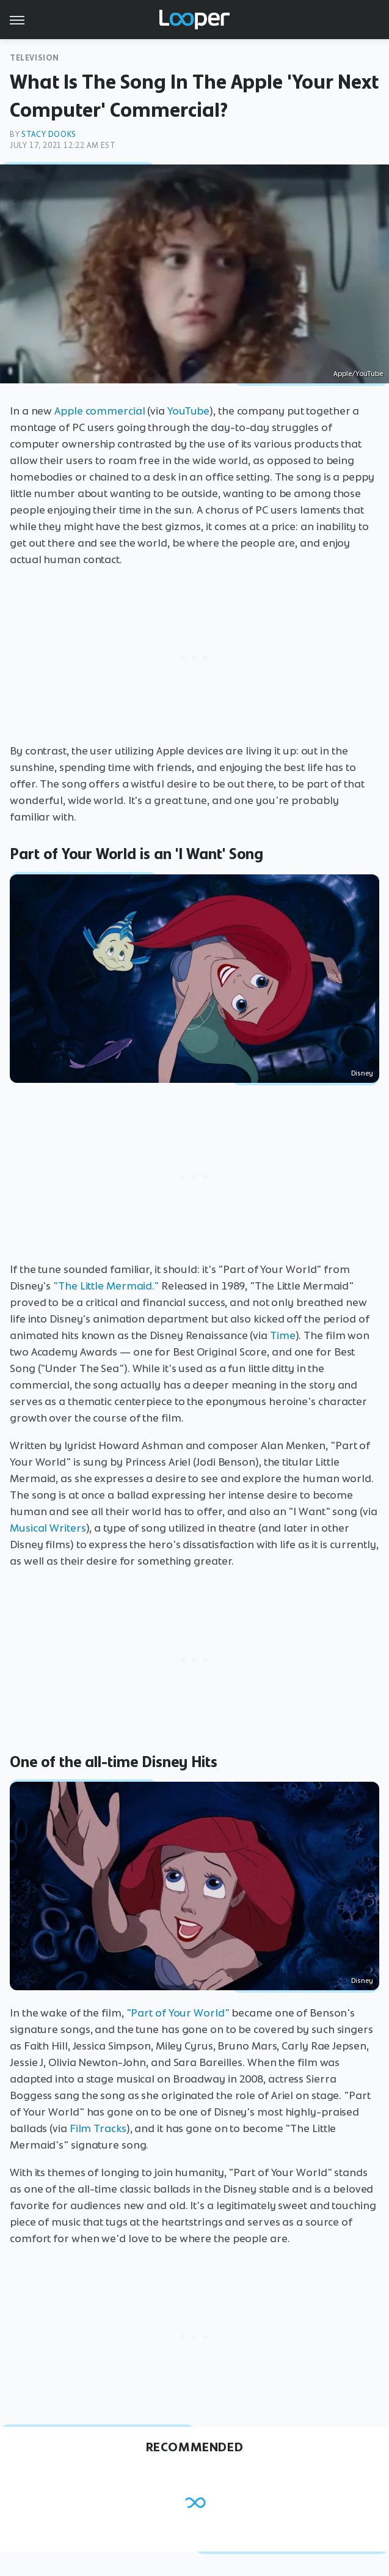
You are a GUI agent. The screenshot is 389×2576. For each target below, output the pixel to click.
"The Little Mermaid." (106, 1286)
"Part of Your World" (178, 2013)
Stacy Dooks (48, 134)
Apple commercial (100, 411)
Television (34, 58)
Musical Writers (48, 1528)
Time (283, 1335)
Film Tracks (98, 2128)
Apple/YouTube (358, 373)
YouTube (188, 411)
